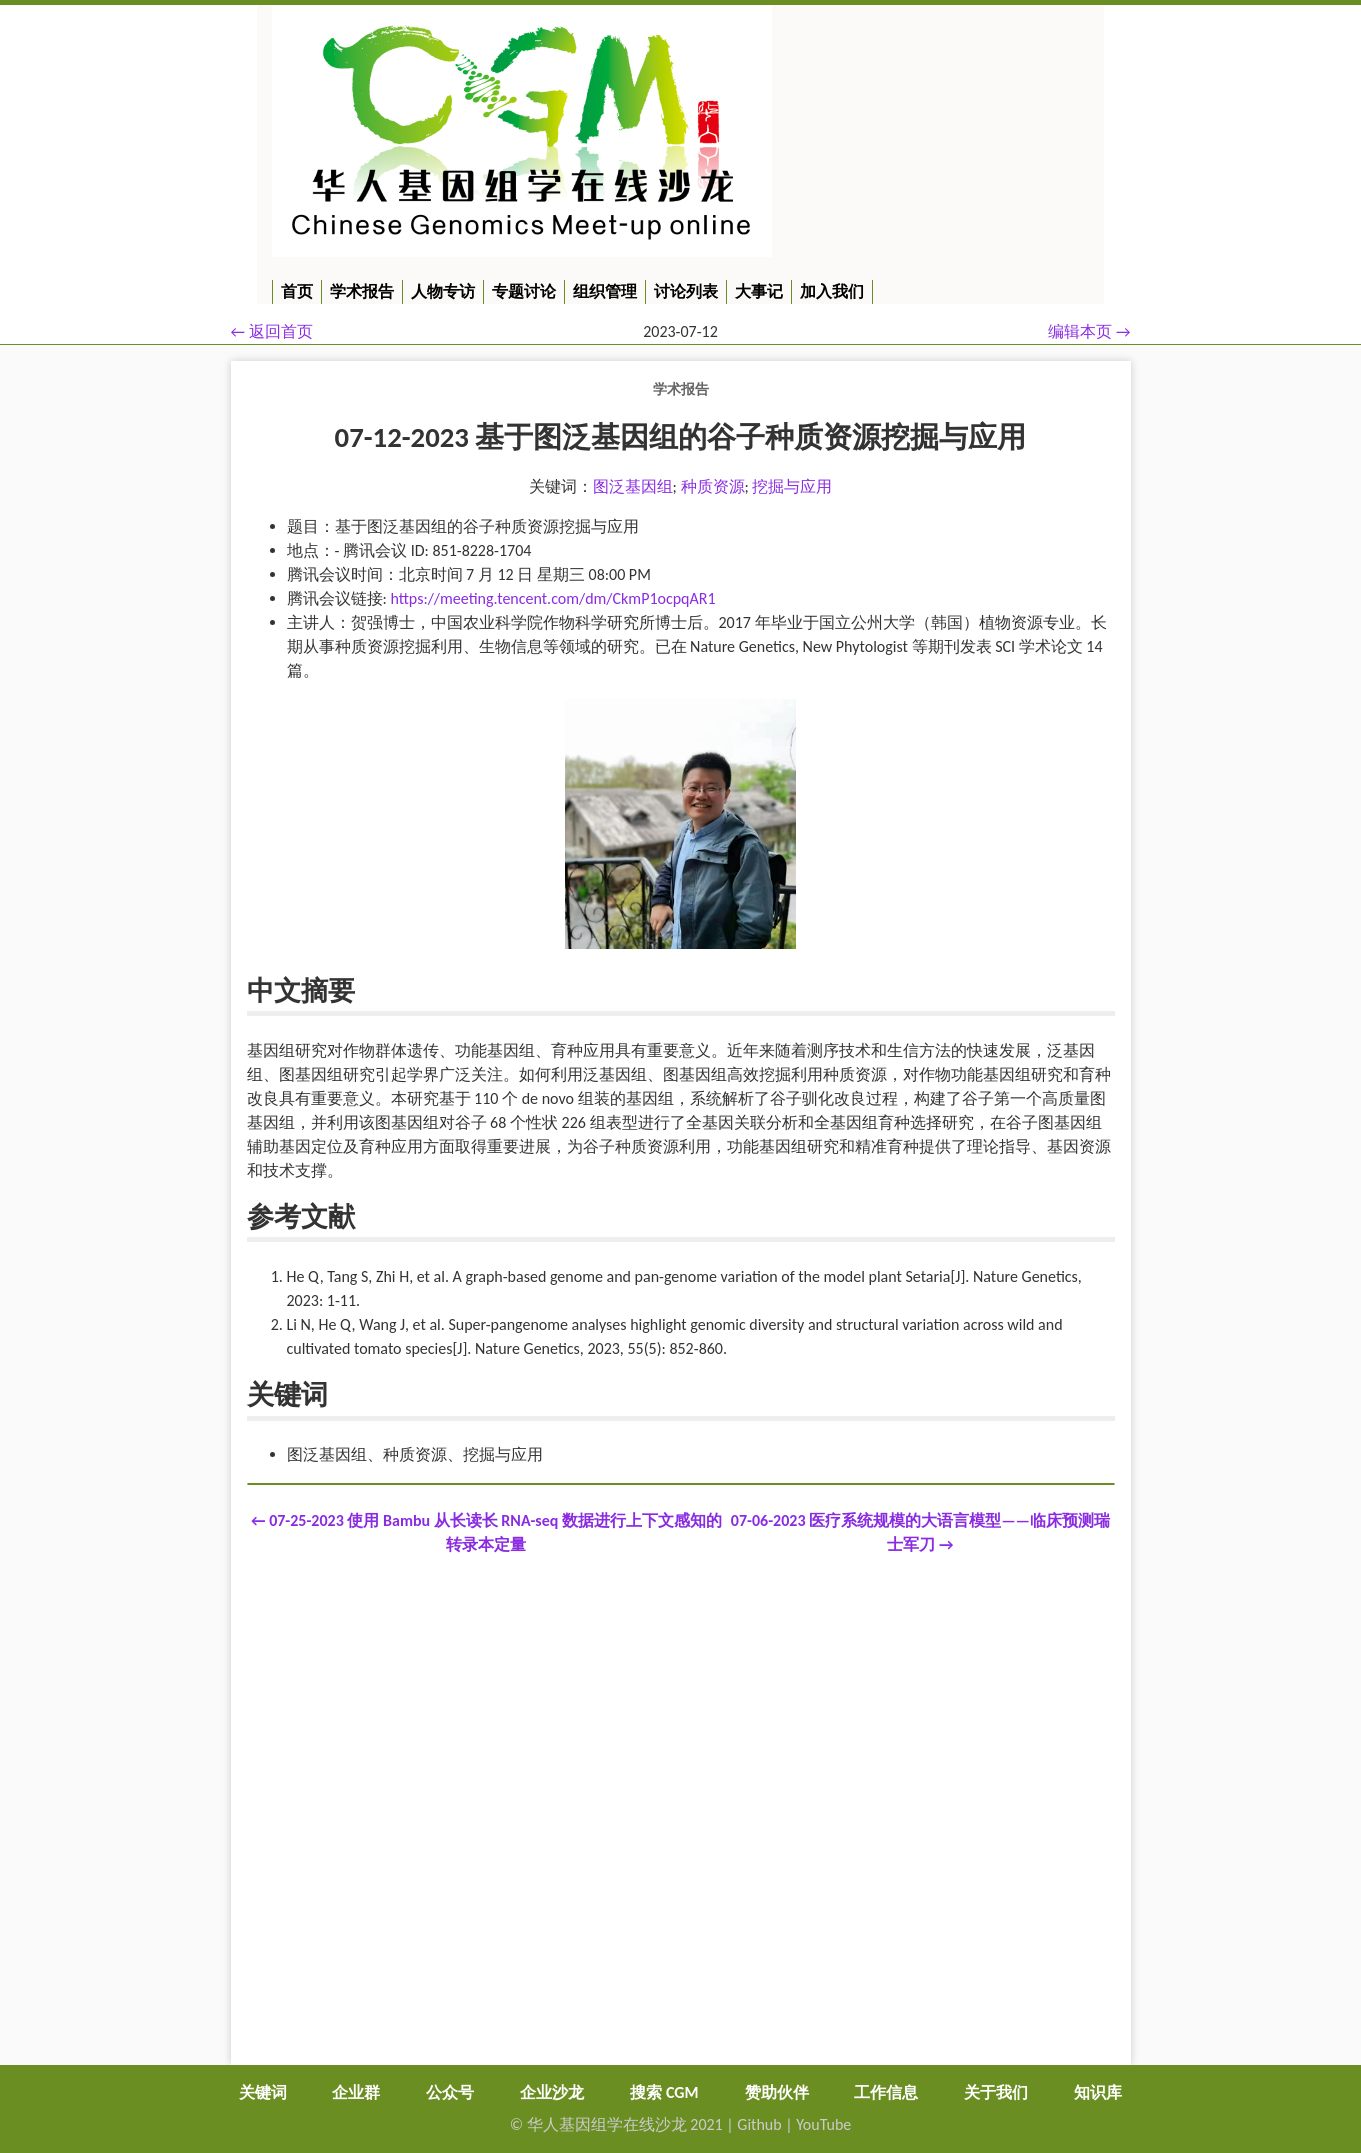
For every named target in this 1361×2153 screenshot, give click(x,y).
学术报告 (681, 389)
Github (759, 2124)
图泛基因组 (633, 486)
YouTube (823, 2124)
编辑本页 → (1089, 331)
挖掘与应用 (792, 486)
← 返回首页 (272, 331)
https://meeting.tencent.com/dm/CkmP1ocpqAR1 (552, 598)
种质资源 (713, 486)
